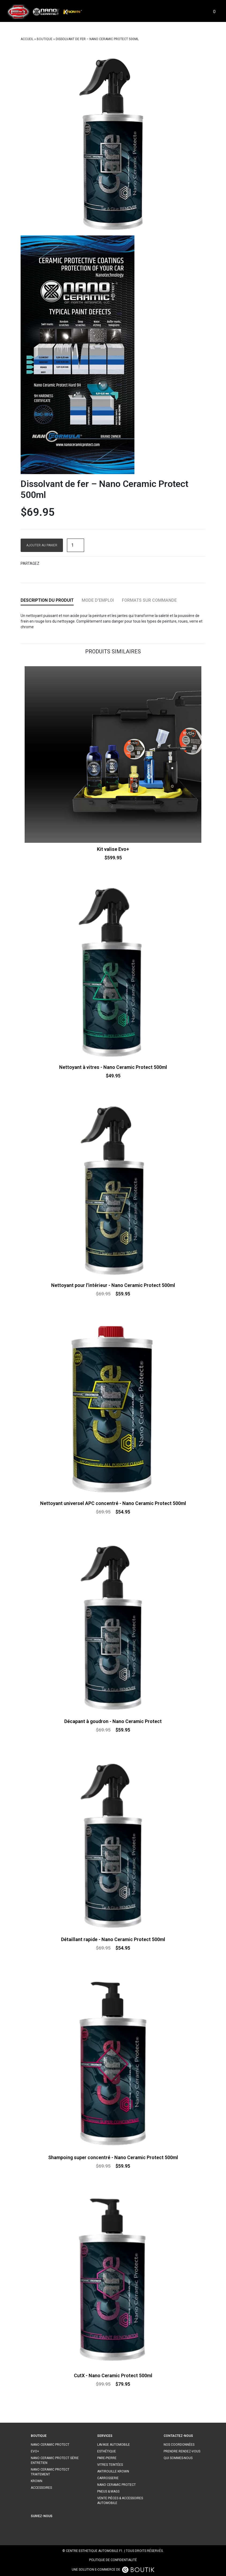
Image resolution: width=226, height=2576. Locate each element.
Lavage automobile (113, 2445)
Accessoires (41, 2488)
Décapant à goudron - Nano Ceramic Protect (113, 1721)
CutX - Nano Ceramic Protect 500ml (113, 2375)
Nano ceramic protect (50, 2445)
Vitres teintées (110, 2465)
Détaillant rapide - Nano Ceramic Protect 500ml (113, 1939)
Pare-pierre (106, 2458)
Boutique (44, 39)
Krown (36, 2481)
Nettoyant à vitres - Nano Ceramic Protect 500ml (113, 1067)
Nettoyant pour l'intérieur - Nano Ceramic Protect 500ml (113, 1285)
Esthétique (106, 2451)
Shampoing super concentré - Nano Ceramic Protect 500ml (113, 2157)
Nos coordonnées (179, 2445)
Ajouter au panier (41, 545)
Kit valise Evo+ (113, 849)
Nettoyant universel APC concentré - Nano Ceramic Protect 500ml (113, 1503)
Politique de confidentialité (113, 2560)
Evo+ (35, 2451)
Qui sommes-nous (178, 2458)
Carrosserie (108, 2478)
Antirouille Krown (113, 2471)
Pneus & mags (108, 2491)
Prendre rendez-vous (182, 2451)
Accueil (27, 39)
